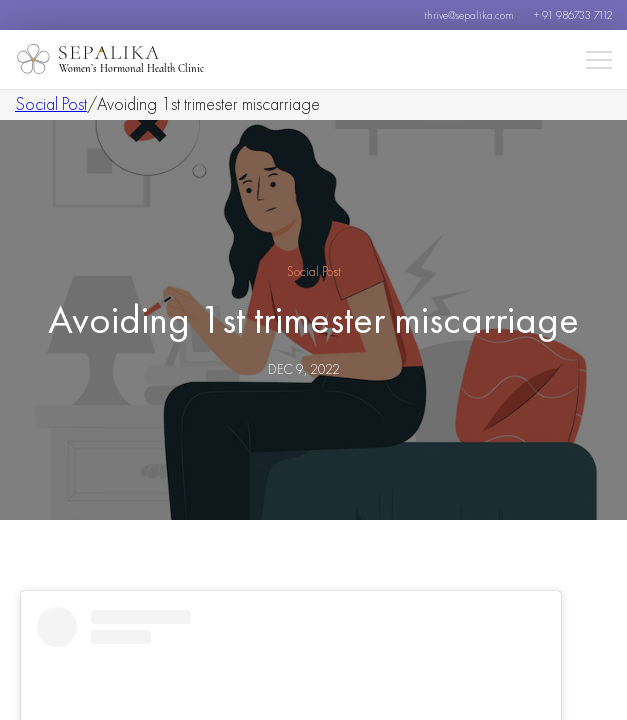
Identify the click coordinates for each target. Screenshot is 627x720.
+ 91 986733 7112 (573, 15)
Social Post (51, 103)
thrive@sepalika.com (469, 15)
